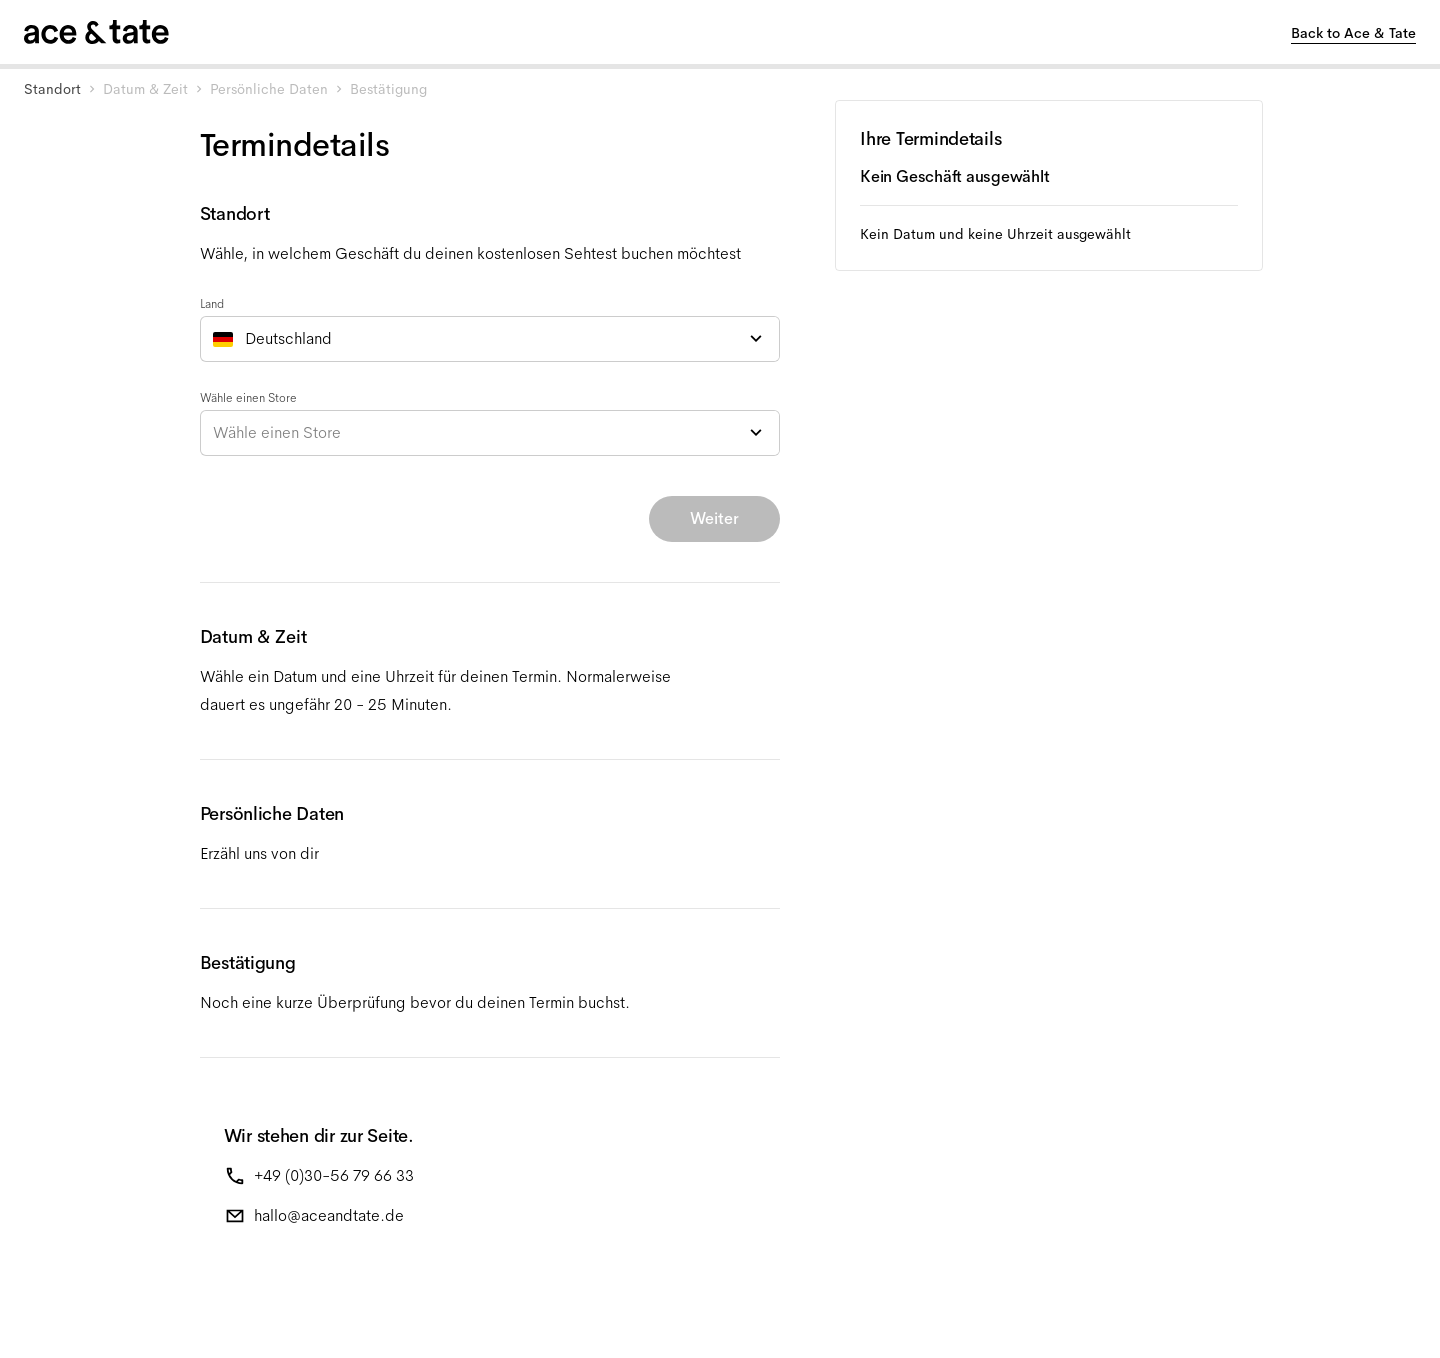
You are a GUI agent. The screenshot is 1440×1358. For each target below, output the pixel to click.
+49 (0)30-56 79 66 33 (334, 1175)
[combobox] (490, 339)
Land (212, 304)
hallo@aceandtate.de (329, 1215)
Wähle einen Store (248, 398)
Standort (52, 89)
